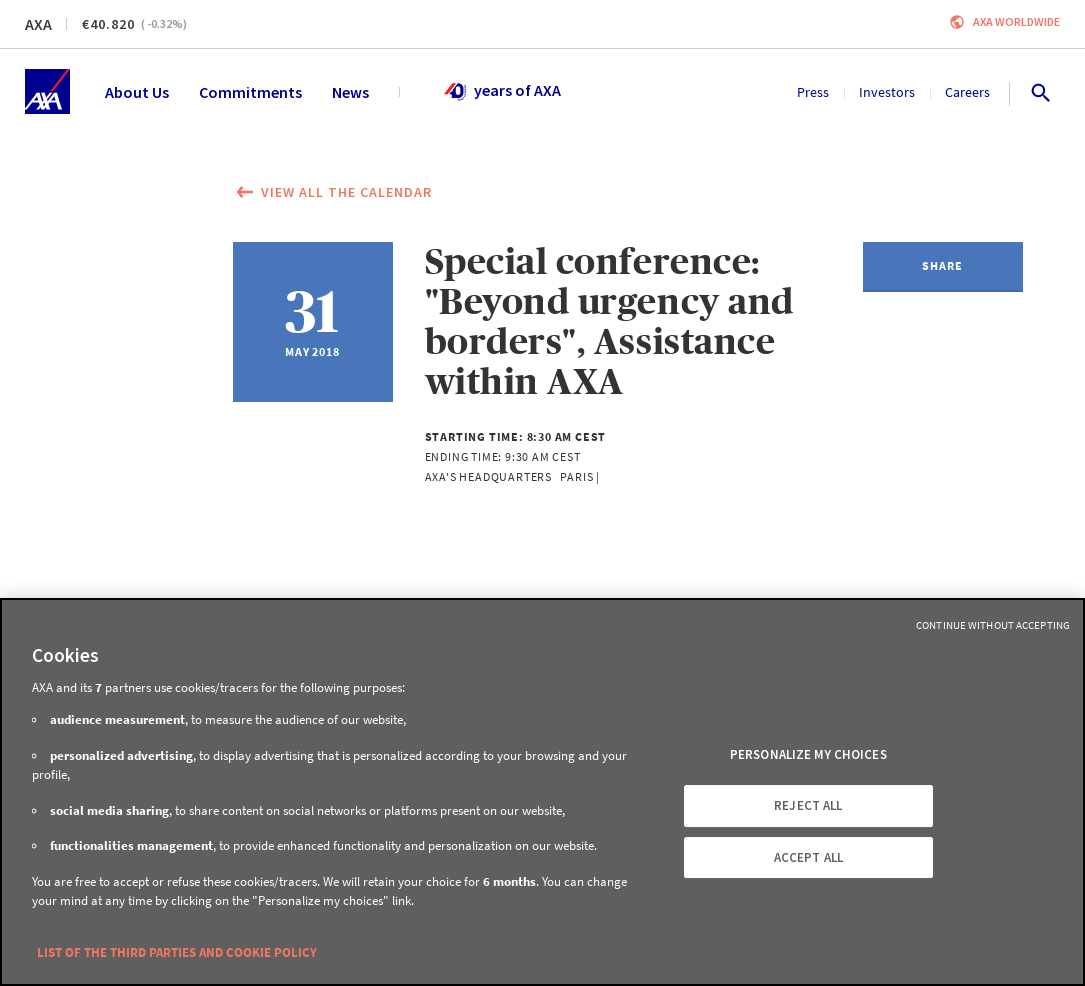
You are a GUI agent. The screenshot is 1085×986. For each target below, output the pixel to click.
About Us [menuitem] (137, 92)
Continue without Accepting (993, 625)
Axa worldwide (1016, 21)
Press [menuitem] (813, 92)
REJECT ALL (808, 805)
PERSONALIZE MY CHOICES (808, 755)
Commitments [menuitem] (250, 92)
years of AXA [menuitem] (501, 92)
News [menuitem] (350, 92)
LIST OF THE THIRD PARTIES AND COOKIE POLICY (177, 952)
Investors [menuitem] (887, 92)
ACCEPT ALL (808, 857)
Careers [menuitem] (967, 92)
